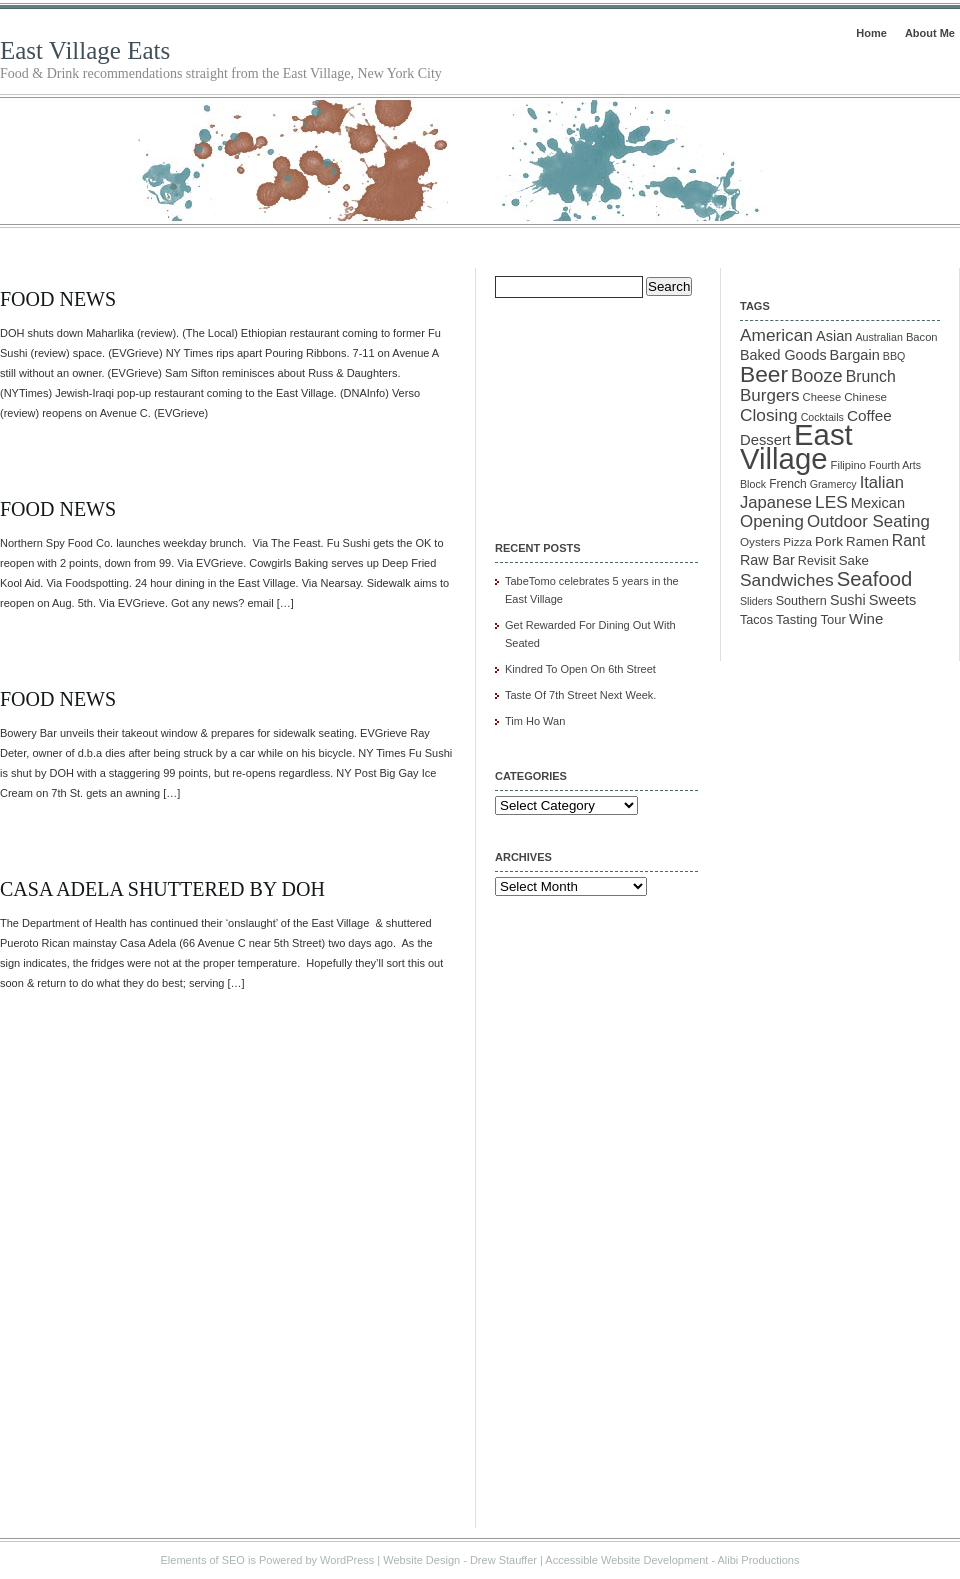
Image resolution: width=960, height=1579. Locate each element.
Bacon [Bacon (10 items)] (922, 337)
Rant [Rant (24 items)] (908, 540)
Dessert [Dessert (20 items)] (765, 440)
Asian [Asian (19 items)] (834, 336)
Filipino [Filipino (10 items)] (848, 465)
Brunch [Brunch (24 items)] (871, 376)
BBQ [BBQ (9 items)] (894, 356)
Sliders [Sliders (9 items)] (756, 601)
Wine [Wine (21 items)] (866, 618)
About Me (930, 33)
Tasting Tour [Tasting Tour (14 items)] (811, 619)
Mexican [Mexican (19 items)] (878, 503)
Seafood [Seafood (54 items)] (874, 579)
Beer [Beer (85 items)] (764, 374)
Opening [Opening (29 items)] (772, 521)
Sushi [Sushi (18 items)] (848, 600)
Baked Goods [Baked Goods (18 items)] (783, 355)
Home (871, 33)
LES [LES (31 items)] (831, 502)
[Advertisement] (595, 406)
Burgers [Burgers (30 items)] (770, 395)
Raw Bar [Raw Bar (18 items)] (767, 560)
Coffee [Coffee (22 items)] (869, 415)
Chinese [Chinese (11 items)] (865, 396)
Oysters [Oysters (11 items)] (760, 541)
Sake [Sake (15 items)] (854, 560)
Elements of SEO (203, 1560)
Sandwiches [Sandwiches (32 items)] (787, 580)
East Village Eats (85, 50)
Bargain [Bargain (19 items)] (855, 355)
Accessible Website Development (626, 1560)
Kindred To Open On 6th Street (580, 669)
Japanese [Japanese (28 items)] (776, 502)
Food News (58, 299)
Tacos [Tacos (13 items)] (756, 620)
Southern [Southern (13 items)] (801, 601)
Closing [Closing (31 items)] (769, 415)
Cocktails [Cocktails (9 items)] (822, 417)
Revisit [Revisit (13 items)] (817, 561)
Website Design (421, 1560)
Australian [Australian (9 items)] (878, 337)
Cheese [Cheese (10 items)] (822, 397)
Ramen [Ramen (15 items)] (867, 541)
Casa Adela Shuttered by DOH (162, 889)
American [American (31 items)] (776, 335)
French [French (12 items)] (788, 484)
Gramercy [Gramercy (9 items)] (833, 484)
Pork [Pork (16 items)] (829, 541)
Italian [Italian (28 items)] (882, 482)
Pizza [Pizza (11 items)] (797, 541)
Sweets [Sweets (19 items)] (893, 600)
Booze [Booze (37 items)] (817, 376)
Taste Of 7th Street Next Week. (580, 695)
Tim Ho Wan (535, 721)
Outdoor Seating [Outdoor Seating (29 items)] (868, 521)
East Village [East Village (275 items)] (796, 446)
